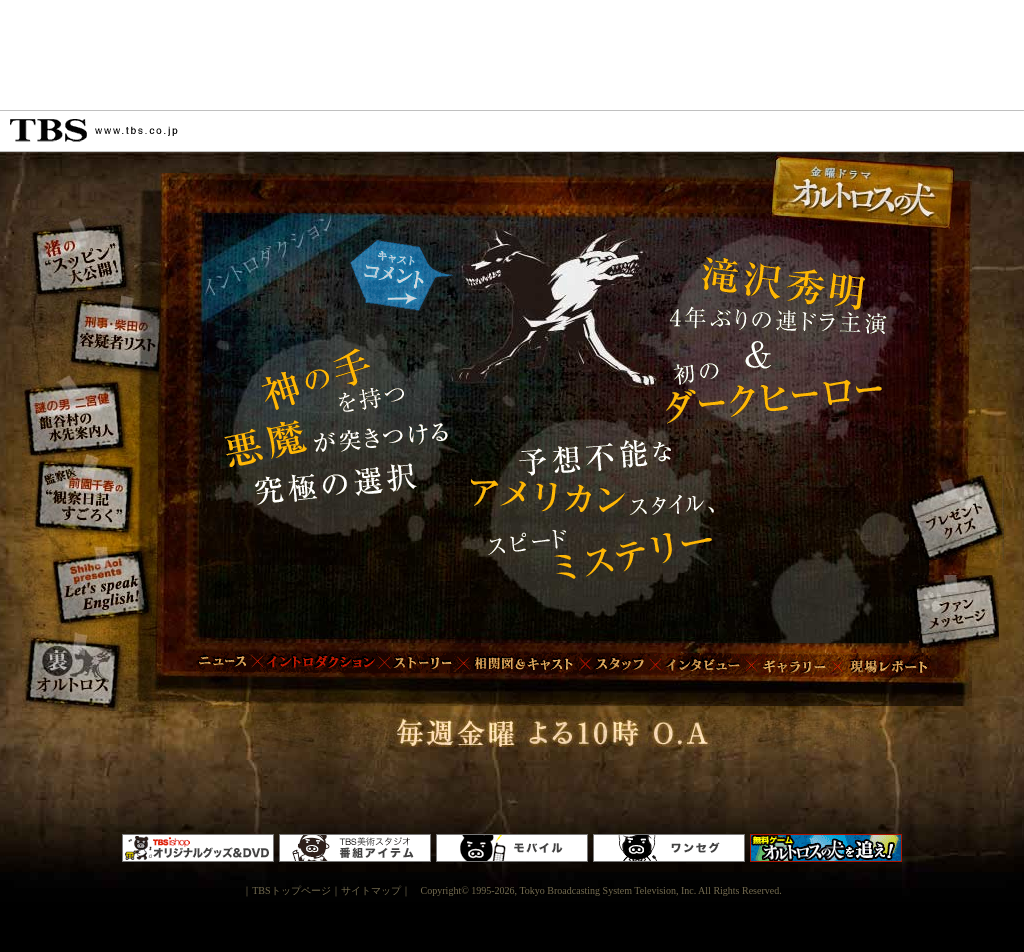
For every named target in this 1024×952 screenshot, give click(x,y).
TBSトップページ (291, 890)
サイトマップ (371, 890)
